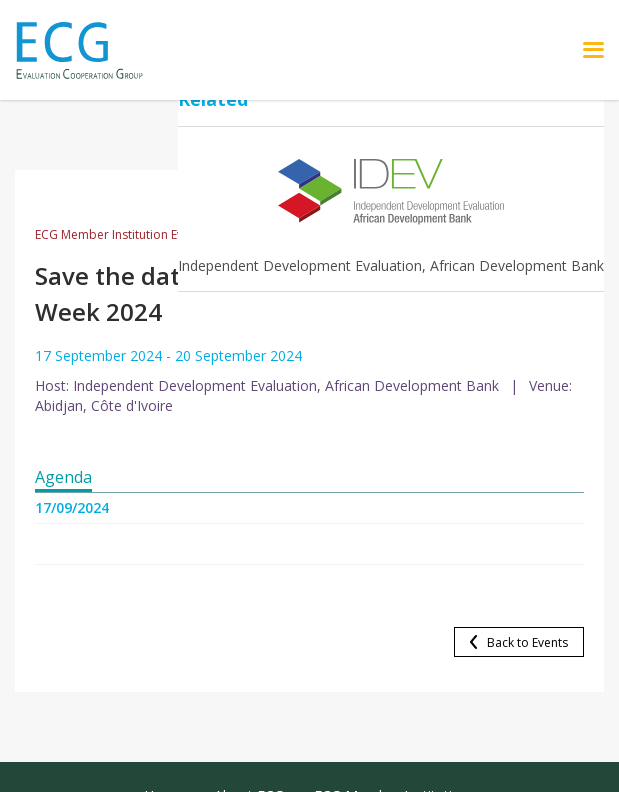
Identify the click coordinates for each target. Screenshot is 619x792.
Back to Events (527, 642)
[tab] (63, 477)
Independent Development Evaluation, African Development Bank (391, 265)
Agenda (63, 477)
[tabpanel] (309, 532)
